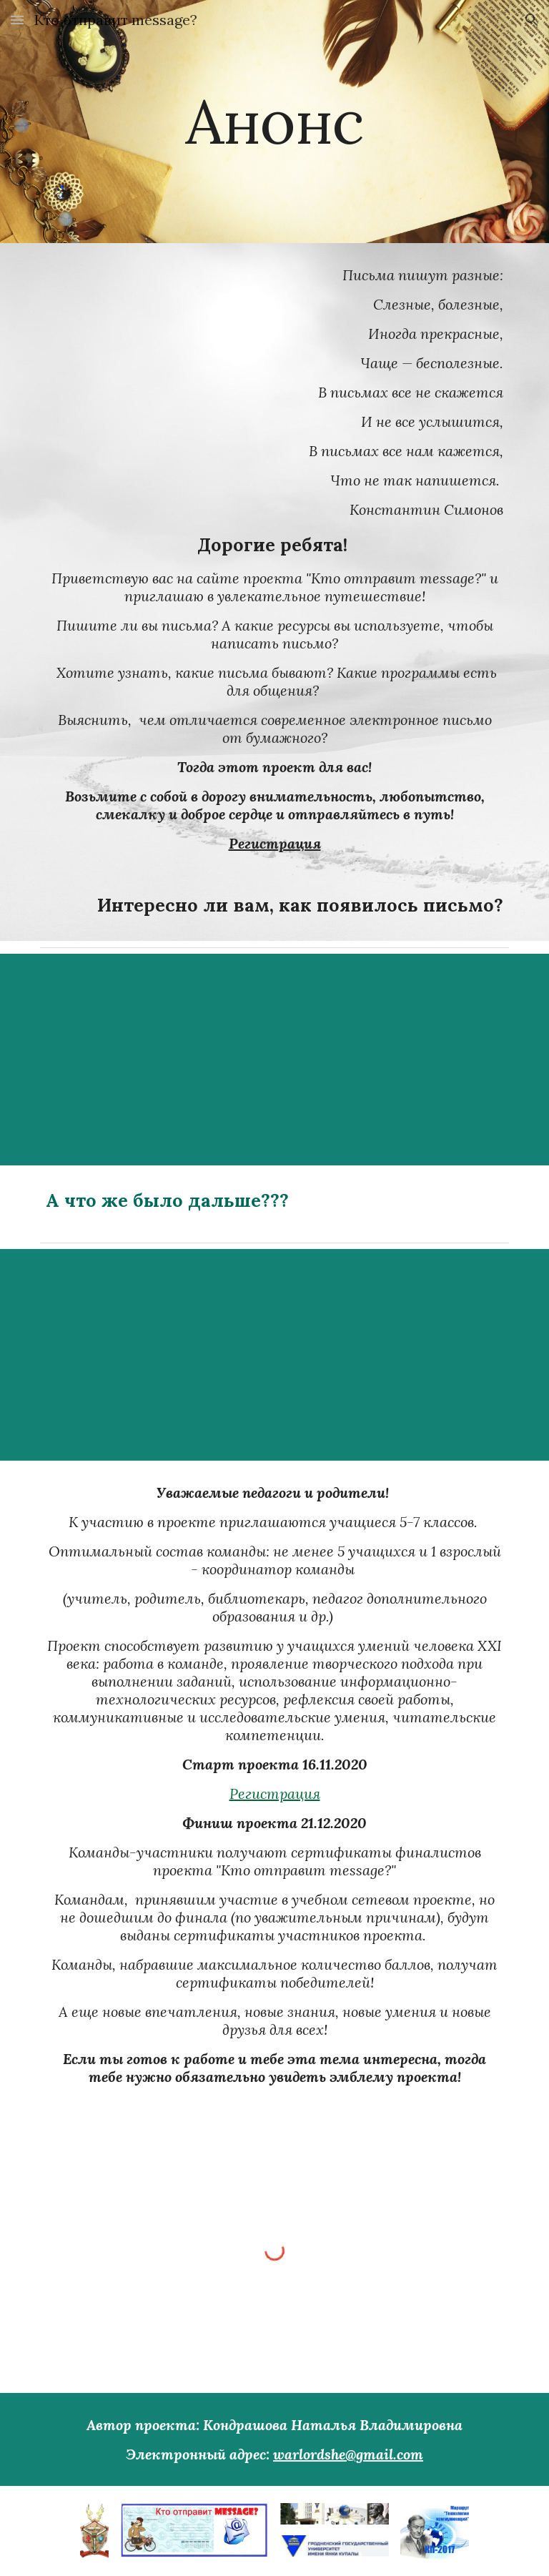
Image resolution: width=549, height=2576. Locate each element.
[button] (17, 19)
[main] (274, 121)
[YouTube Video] (354, 1059)
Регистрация (274, 1793)
